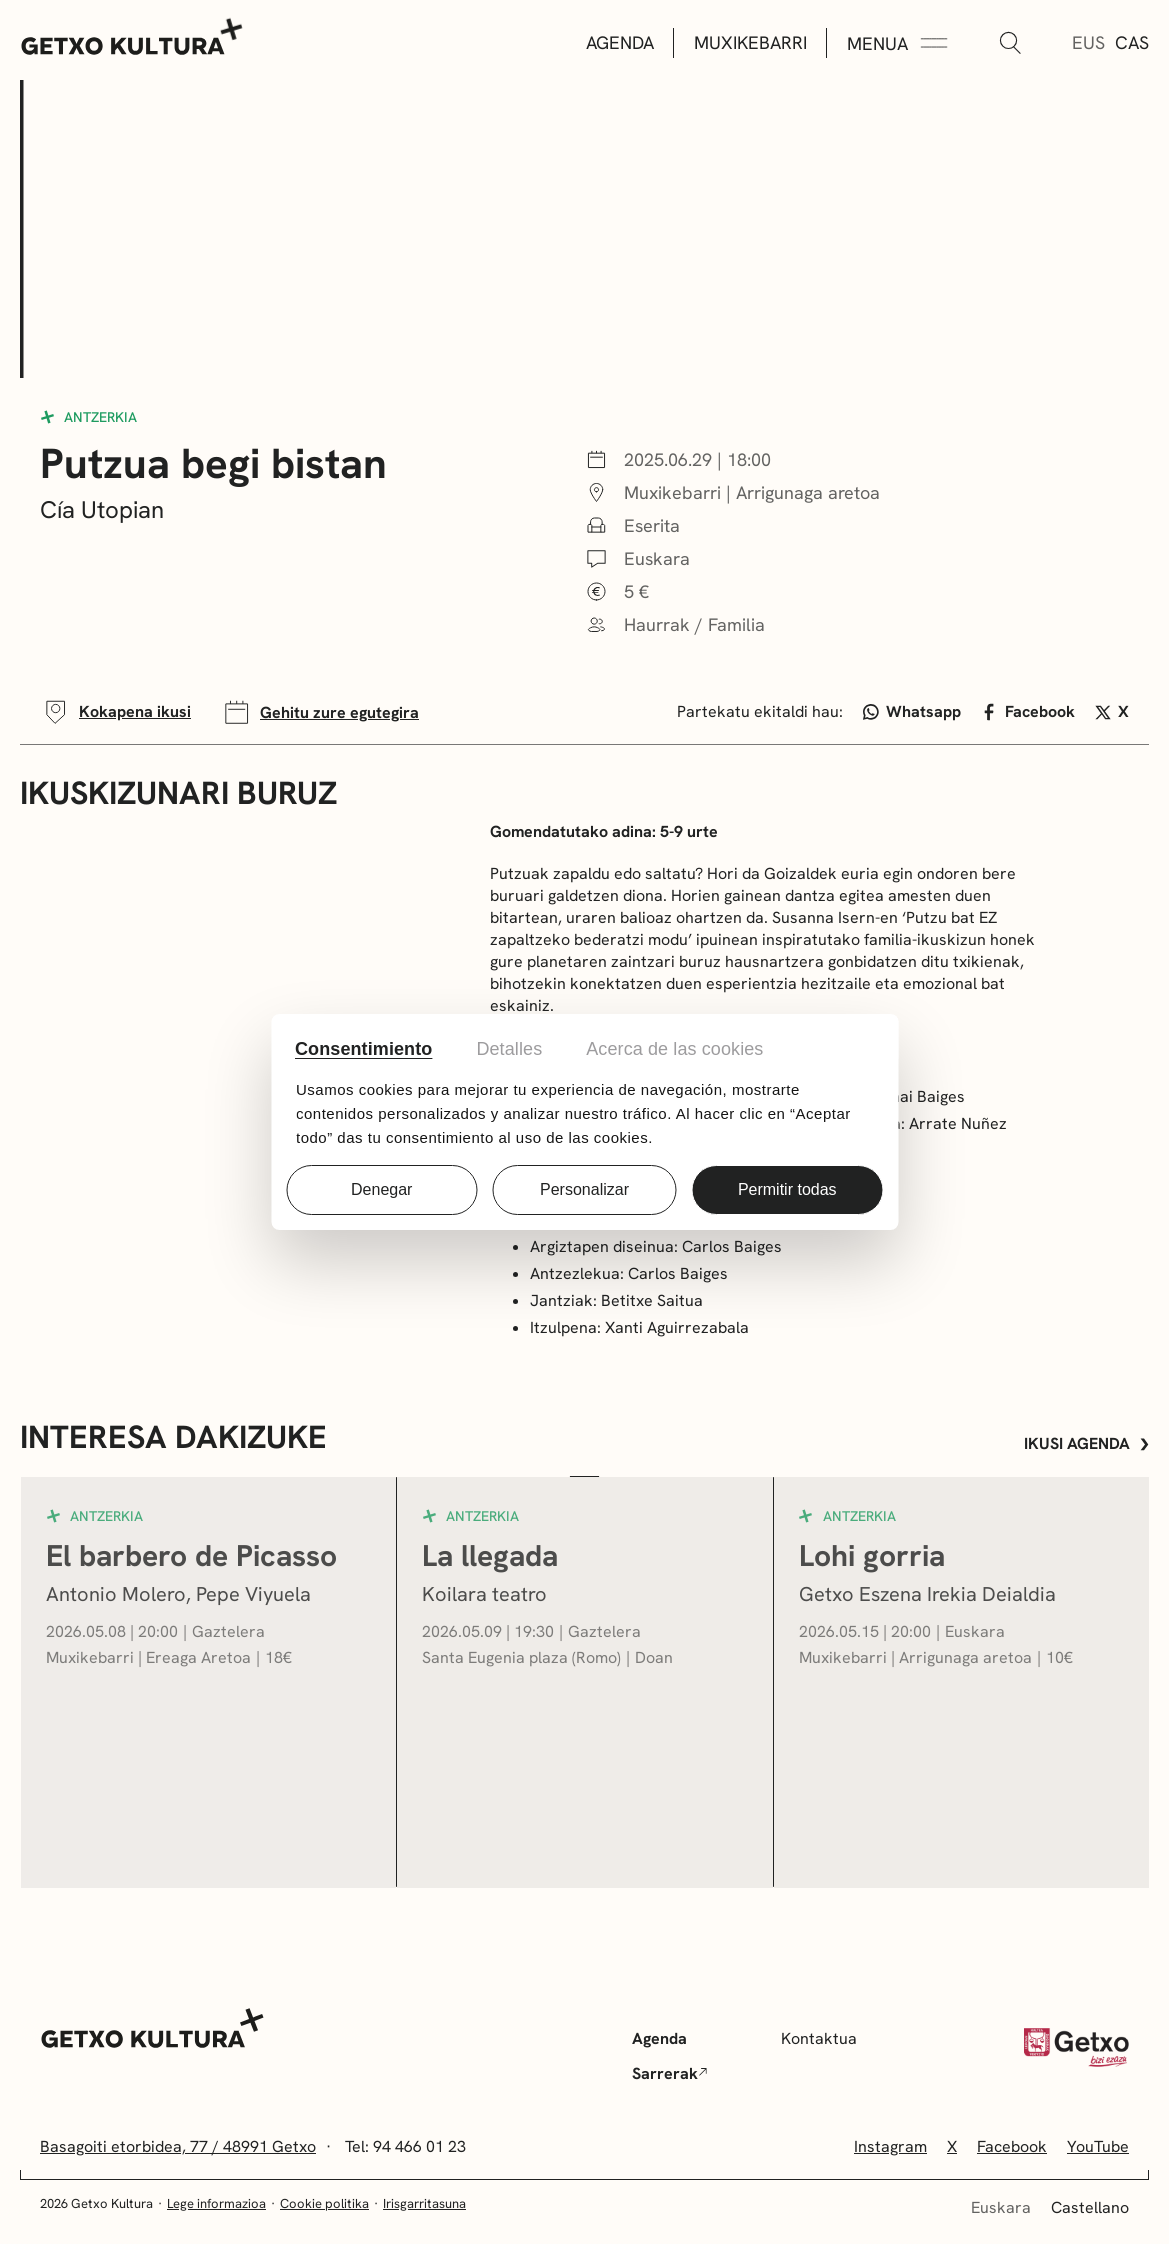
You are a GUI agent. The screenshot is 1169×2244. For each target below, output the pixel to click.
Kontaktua (819, 2038)
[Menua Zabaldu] (897, 44)
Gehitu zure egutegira (320, 712)
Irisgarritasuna (424, 2203)
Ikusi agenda (1086, 1443)
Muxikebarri (750, 42)
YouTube (1098, 2146)
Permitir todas (787, 1189)
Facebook (1028, 711)
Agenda (620, 42)
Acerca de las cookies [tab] (674, 1049)
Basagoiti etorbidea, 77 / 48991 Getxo (178, 2146)
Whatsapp (912, 711)
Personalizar (584, 1189)
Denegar (381, 1189)
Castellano (1090, 2207)
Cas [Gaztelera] (1132, 42)
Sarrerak (670, 2073)
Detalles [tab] (509, 1049)
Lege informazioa (216, 2203)
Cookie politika (324, 2203)
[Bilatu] (1010, 44)
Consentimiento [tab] (363, 1049)
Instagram (890, 2146)
